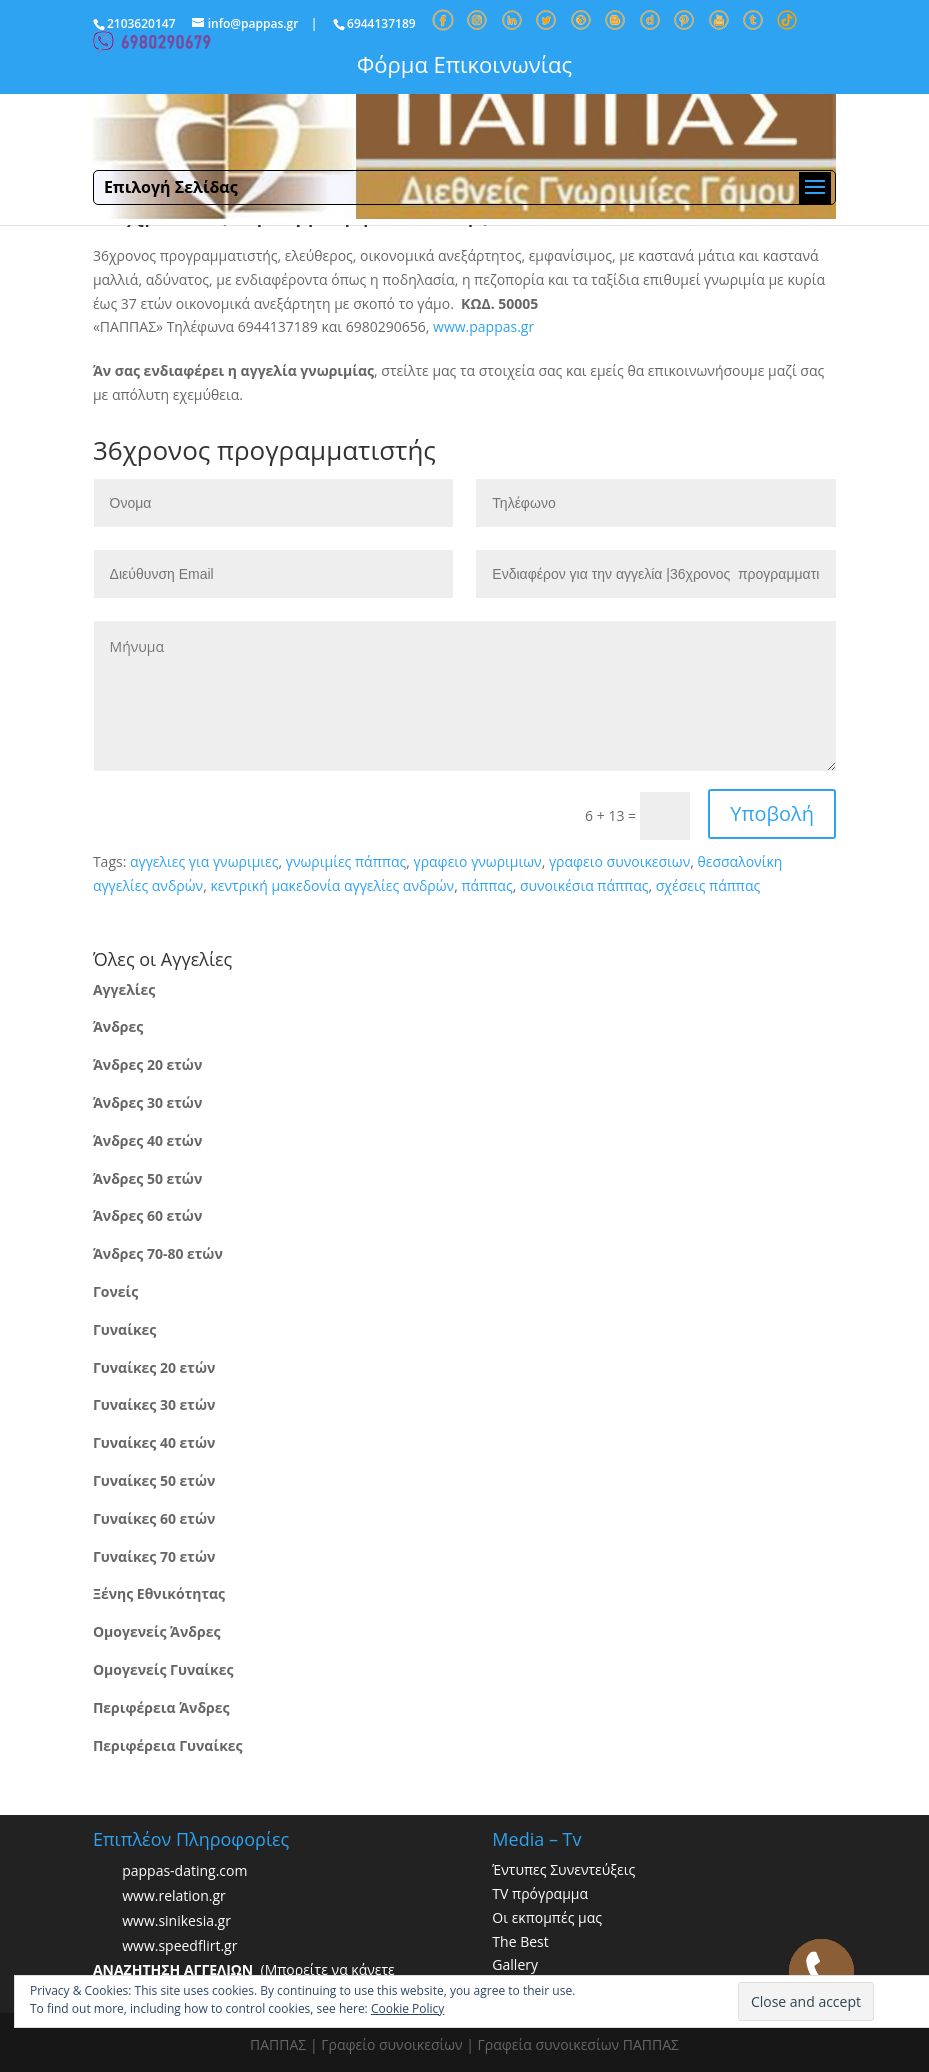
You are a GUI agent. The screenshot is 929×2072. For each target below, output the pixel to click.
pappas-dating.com (184, 1870)
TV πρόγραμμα (540, 1893)
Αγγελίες (124, 989)
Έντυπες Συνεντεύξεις (563, 1869)
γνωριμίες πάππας (346, 861)
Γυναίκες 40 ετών (154, 1442)
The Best (520, 1941)
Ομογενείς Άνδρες (157, 1631)
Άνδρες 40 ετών (147, 1140)
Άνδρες (118, 1026)
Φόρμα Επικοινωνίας (464, 64)
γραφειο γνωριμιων (477, 861)
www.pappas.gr (483, 326)
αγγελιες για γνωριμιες (204, 861)
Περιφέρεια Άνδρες (161, 1707)
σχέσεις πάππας (708, 885)
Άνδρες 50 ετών (147, 1178)
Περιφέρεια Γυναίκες (168, 1745)
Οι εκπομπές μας (547, 1917)
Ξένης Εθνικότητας (159, 1593)
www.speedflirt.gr (179, 1945)
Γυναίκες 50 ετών (154, 1480)
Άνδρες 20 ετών (147, 1064)
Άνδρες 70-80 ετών (158, 1253)
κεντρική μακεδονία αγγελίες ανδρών (332, 885)
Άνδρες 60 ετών (147, 1215)
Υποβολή (772, 813)
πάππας (486, 885)
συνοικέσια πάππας (584, 885)
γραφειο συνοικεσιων (619, 861)
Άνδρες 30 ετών (147, 1102)
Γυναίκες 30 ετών (154, 1404)
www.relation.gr (174, 1895)
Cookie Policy (407, 2008)
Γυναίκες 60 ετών (154, 1518)
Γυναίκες (124, 1329)
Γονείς (115, 1291)
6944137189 (381, 23)
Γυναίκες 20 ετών (154, 1367)
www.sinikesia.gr (176, 1920)
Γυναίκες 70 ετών (154, 1556)
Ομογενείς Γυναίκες (163, 1669)
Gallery (515, 1964)
